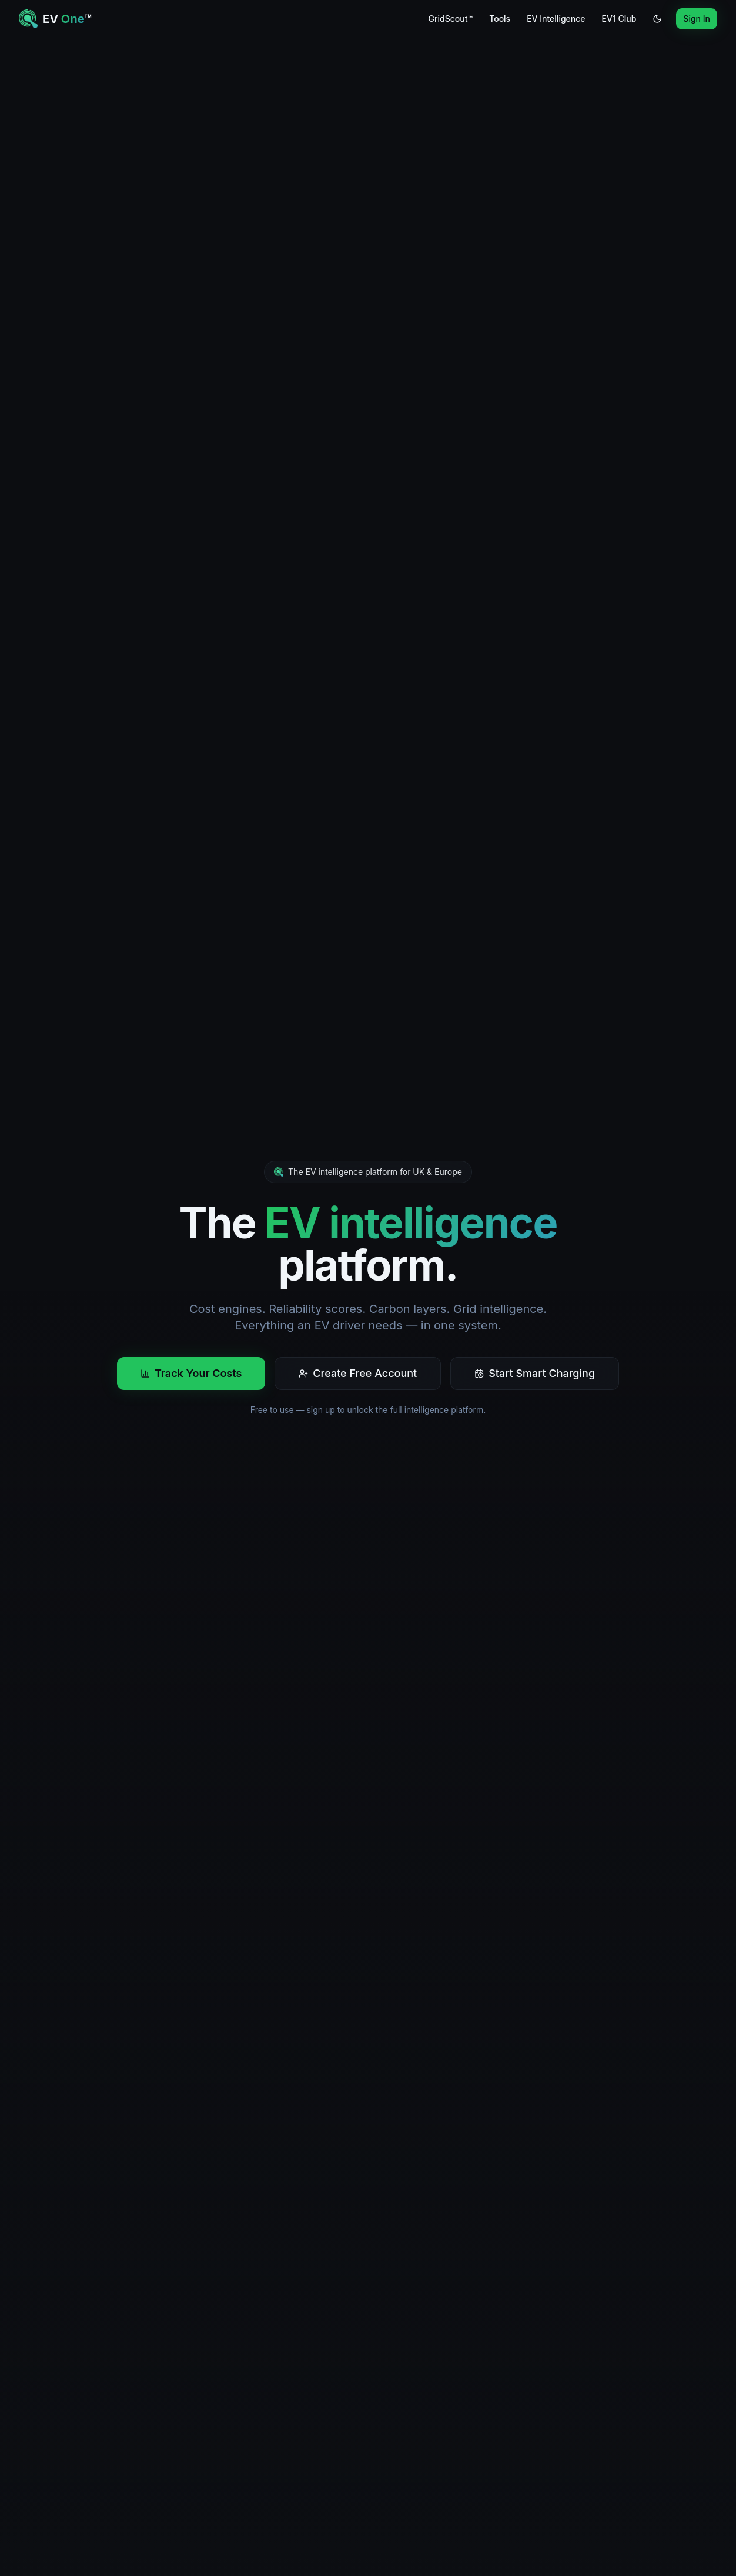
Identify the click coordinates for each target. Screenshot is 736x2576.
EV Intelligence (556, 19)
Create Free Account (358, 1373)
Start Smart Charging (534, 1373)
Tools (499, 19)
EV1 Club (619, 19)
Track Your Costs (191, 1373)
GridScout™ (450, 19)
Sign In (696, 19)
